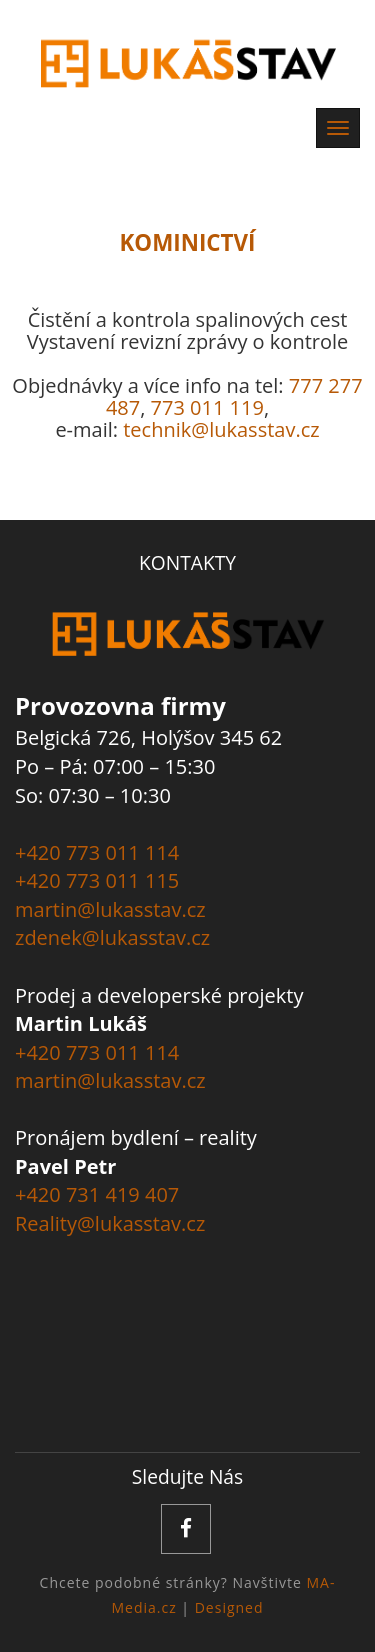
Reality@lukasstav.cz (110, 1223)
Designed (229, 1607)
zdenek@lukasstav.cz (112, 937)
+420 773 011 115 (97, 880)
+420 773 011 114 (97, 852)
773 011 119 (207, 407)
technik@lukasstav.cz (221, 429)
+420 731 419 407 (97, 1194)
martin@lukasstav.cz (110, 909)
